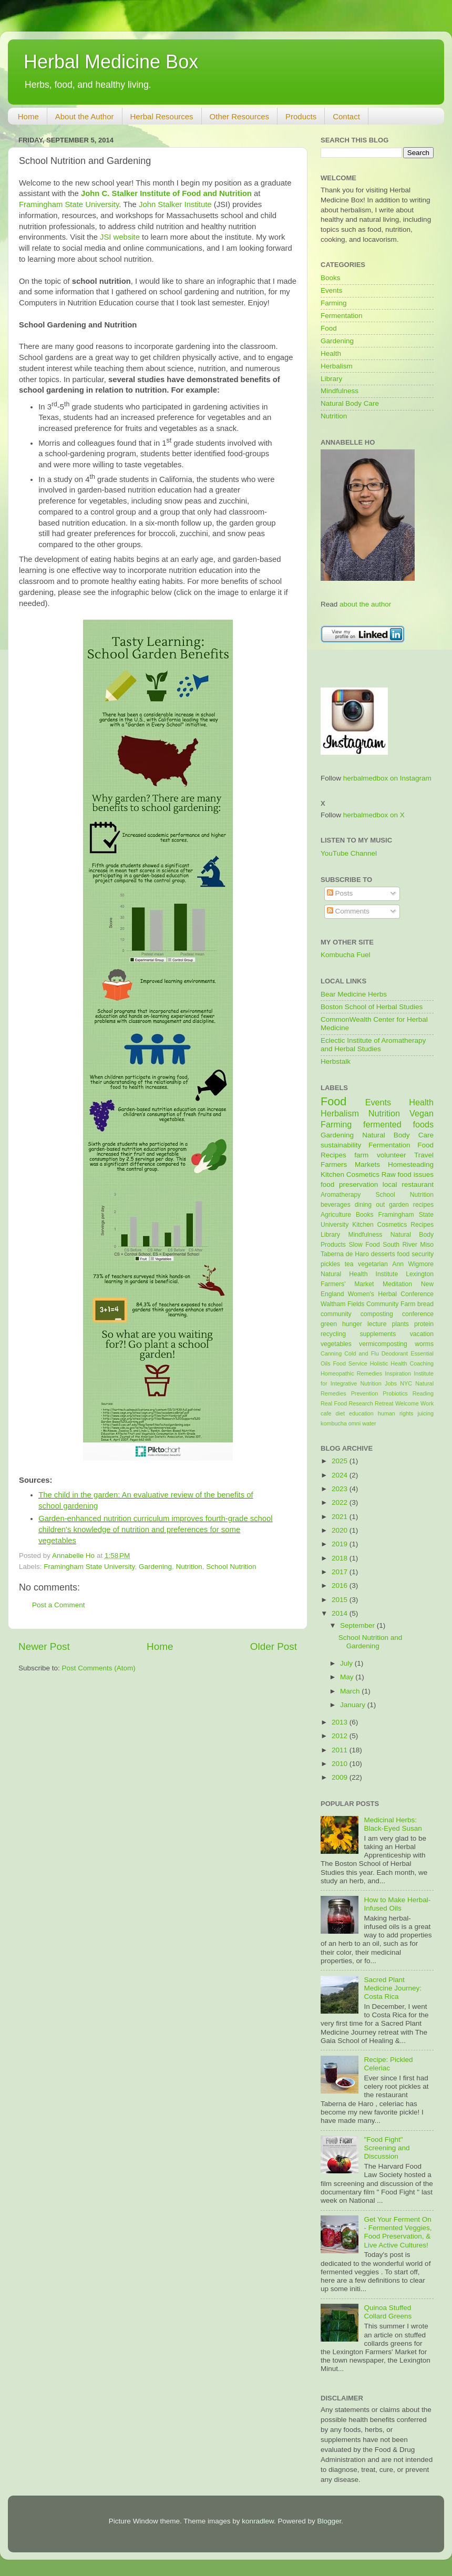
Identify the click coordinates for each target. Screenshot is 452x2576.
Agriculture (336, 1214)
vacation (422, 1334)
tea (349, 1264)
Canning (331, 1353)
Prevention (364, 1393)
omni (354, 1423)
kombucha (334, 1423)
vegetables (336, 1344)
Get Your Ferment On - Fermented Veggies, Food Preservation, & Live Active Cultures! (398, 2232)
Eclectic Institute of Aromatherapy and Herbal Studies (373, 1044)
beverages (336, 1204)
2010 (341, 1764)
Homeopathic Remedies (351, 1373)
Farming (334, 303)
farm (361, 1155)
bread (425, 1304)
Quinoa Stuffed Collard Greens (388, 2312)
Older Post (273, 1646)
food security (415, 1254)
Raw (389, 1174)
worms (424, 1344)
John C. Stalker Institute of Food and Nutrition (166, 193)
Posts (340, 893)
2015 (341, 1600)
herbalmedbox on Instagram (387, 778)
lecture (376, 1324)
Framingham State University (69, 204)
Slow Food (363, 1244)
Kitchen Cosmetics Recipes (393, 1224)
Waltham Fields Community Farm (368, 1304)
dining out (370, 1204)
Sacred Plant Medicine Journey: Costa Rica (393, 1988)
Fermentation (342, 316)
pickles (330, 1264)
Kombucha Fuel (346, 955)
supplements (377, 1334)
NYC (406, 1383)
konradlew (258, 2521)
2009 (341, 1777)
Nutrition (189, 1567)
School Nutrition (231, 1567)
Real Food (334, 1403)
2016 (341, 1585)
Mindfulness (339, 391)
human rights (395, 1413)
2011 (341, 1750)
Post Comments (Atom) (99, 1668)
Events (331, 290)
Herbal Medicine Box (111, 62)
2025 (341, 1461)
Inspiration (398, 1373)
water (369, 1423)
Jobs (391, 1383)
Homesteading (411, 1164)
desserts (383, 1254)
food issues (416, 1174)
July (347, 1663)
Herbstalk (336, 1061)
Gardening (155, 1567)
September (358, 1625)
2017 (341, 1572)
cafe (326, 1413)
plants (400, 1324)
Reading (423, 1393)
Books (331, 278)
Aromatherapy (341, 1194)
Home (28, 116)
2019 (341, 1544)
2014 (341, 1613)
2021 (341, 1517)
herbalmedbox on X (374, 815)
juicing (425, 1413)
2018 (341, 1558)
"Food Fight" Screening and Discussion (386, 2148)
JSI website (120, 237)
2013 (341, 1722)
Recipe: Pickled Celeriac (388, 2064)
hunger (352, 1324)
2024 (341, 1475)
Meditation (397, 1284)
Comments (348, 911)
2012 (341, 1736)
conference (418, 1314)
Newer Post (44, 1646)
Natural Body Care (350, 403)
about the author (365, 604)
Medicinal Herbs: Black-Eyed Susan (393, 1824)
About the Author (84, 116)
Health (331, 353)
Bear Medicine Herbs (354, 994)
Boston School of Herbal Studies (372, 1007)
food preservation (349, 1184)
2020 (341, 1530)
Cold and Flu (361, 1353)
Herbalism (337, 366)
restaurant (418, 1184)
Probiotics (395, 1393)
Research (361, 1403)
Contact (346, 116)
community (336, 1314)
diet (339, 1413)
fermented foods (398, 1124)
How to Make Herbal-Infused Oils (397, 1904)
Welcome (407, 1403)
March (351, 1691)
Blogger (329, 2521)
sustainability (341, 1145)
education (361, 1413)
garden (399, 1204)
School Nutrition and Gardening (370, 1642)
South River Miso (408, 1244)
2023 (341, 1489)
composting (377, 1314)
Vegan (421, 1113)
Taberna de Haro (345, 1254)
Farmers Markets (350, 1164)
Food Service (350, 1363)
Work (427, 1403)
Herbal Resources (161, 116)
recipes (423, 1204)
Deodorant (395, 1353)
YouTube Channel (349, 853)
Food (329, 328)
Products (300, 116)
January (353, 1705)
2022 (341, 1502)
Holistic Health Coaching (402, 1363)
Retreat (384, 1403)
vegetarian (373, 1264)
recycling (333, 1334)
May (347, 1677)
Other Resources (239, 116)
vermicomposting (383, 1344)
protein (424, 1324)
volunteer (391, 1155)
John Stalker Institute (175, 204)
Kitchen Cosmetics (350, 1174)
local (390, 1184)
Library (331, 379)
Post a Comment (58, 1605)
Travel (424, 1155)
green (329, 1324)
